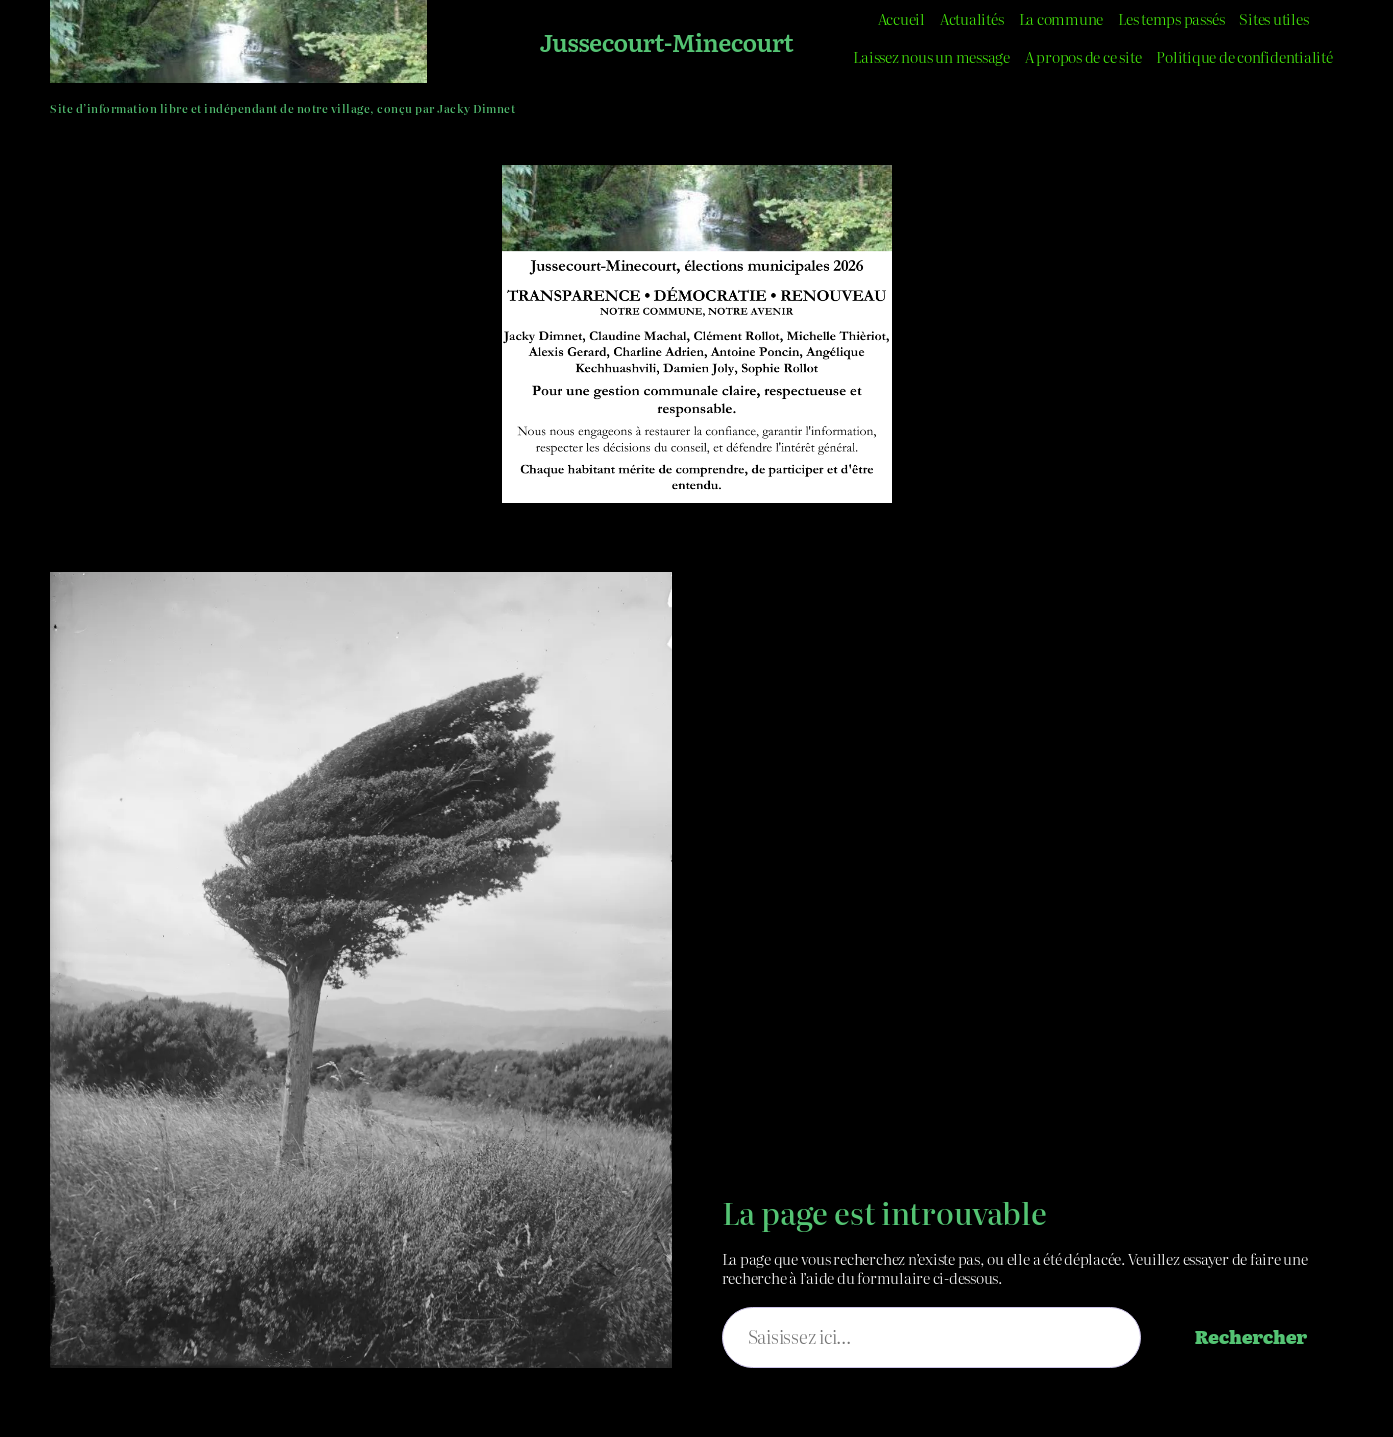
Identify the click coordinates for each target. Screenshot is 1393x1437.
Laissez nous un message (931, 56)
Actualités (972, 18)
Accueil (901, 18)
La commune (1061, 18)
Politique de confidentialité (1244, 56)
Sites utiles (1273, 18)
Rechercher (1251, 1336)
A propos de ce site (1083, 56)
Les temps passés (1171, 18)
